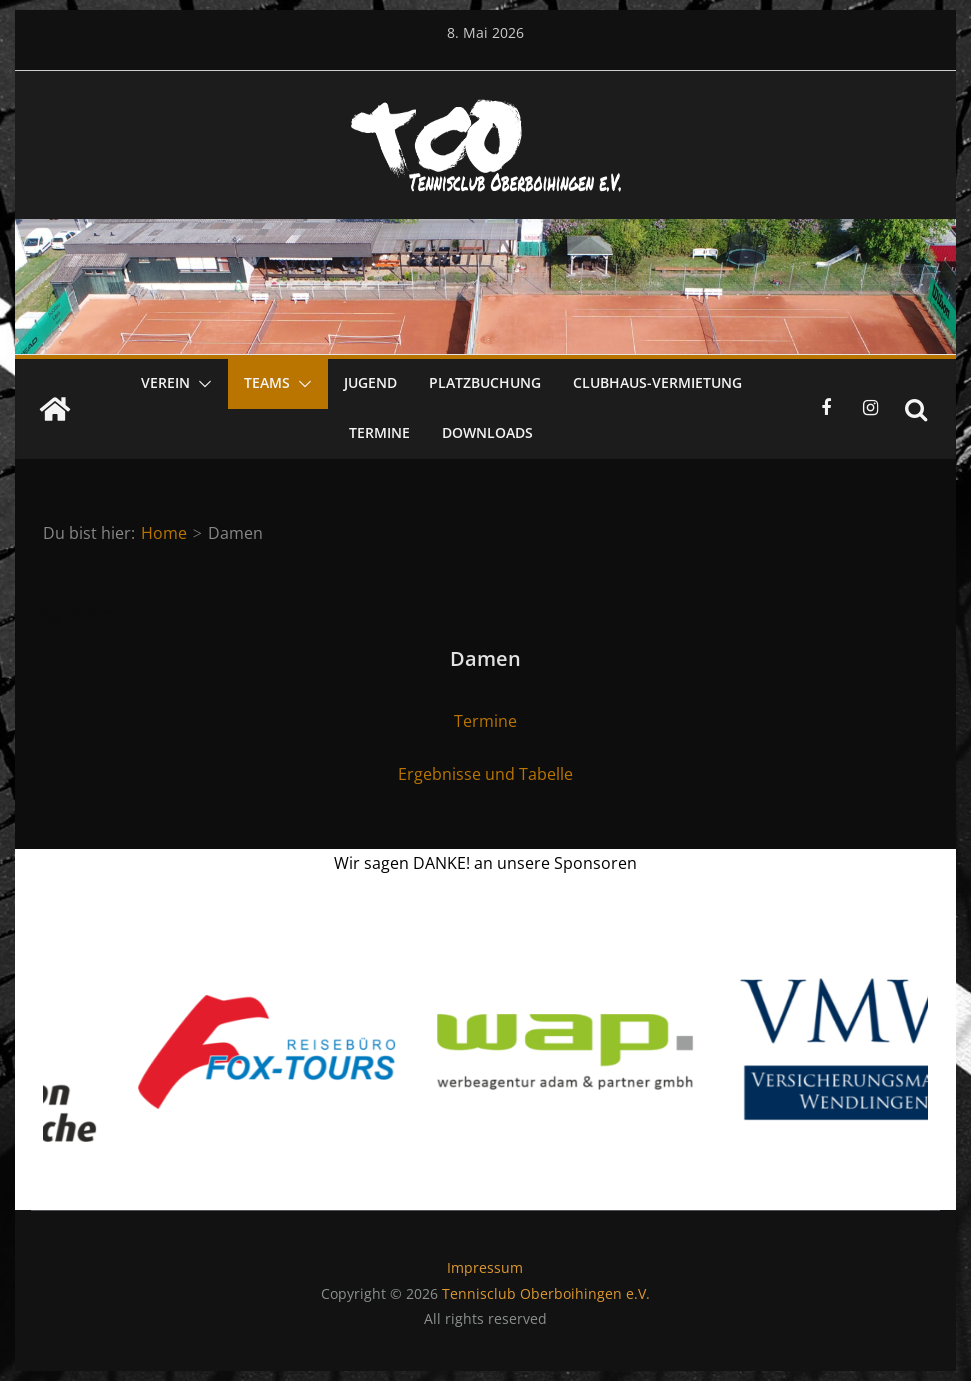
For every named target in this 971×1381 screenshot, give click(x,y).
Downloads (487, 432)
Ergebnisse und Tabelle (485, 774)
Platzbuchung (485, 382)
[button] (201, 384)
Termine (379, 432)
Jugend (370, 382)
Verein (165, 382)
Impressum (485, 1267)
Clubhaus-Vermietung (657, 382)
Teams (267, 382)
